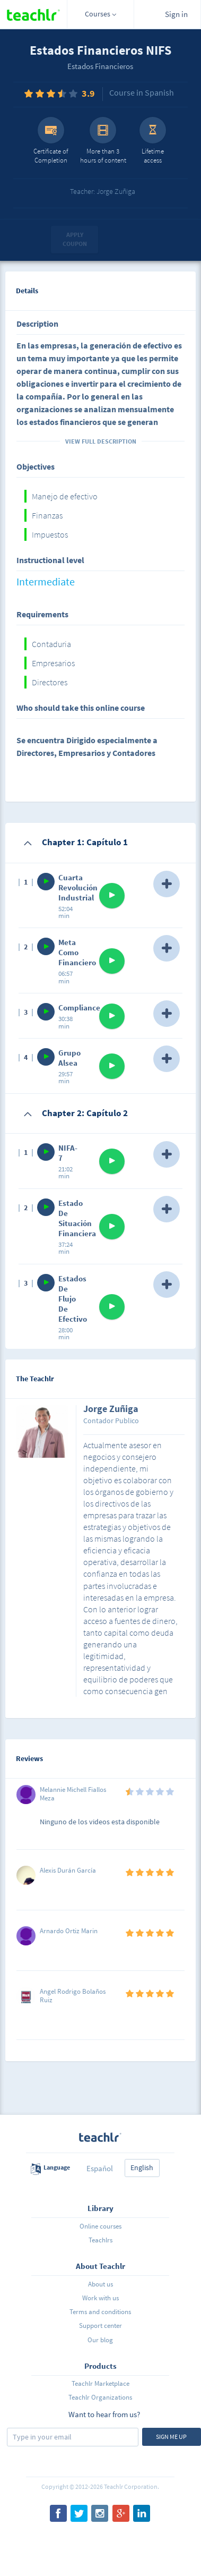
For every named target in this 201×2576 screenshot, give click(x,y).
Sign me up (171, 2437)
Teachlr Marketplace (100, 2383)
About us (100, 2284)
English (141, 2167)
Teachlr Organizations (100, 2397)
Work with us (100, 2297)
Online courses (100, 2226)
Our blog (100, 2339)
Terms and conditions (100, 2311)
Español (99, 2168)
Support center (100, 2325)
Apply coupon (75, 239)
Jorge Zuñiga (110, 1409)
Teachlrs (100, 2240)
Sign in (176, 14)
